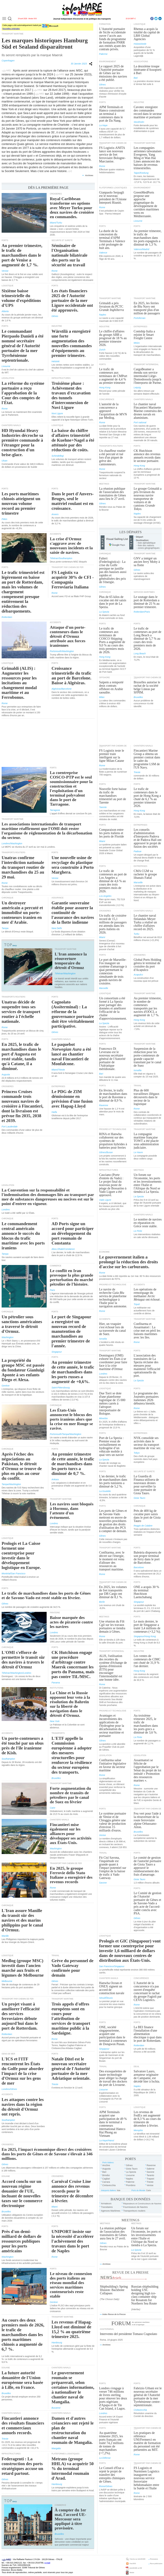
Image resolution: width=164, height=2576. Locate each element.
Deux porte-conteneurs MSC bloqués (68, 561)
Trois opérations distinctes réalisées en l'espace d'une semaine (147, 1532)
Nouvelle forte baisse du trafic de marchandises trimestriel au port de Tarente (112, 795)
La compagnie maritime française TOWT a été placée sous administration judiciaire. (146, 1140)
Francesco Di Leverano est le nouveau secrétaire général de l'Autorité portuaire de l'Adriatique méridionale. (112, 1059)
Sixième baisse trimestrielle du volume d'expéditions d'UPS (21, 298)
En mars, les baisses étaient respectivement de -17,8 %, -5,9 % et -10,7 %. (147, 179)
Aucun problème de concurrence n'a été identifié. (143, 703)
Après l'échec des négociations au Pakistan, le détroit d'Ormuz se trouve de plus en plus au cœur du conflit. (22, 1466)
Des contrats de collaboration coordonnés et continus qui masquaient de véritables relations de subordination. (147, 1118)
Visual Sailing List (117, 539)
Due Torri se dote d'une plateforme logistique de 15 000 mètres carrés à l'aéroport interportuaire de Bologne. (112, 1403)
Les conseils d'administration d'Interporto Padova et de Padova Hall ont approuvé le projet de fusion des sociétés (147, 838)
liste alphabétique (146, 543)
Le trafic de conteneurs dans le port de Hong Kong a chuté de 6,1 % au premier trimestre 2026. (147, 797)
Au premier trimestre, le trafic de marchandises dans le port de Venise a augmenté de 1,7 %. (22, 255)
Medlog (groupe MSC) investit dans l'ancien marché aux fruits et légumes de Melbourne (23, 1968)
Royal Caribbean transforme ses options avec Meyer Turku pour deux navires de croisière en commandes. (72, 207)
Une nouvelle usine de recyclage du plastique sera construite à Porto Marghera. (72, 865)
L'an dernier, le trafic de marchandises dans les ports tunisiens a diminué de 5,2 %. (113, 1481)
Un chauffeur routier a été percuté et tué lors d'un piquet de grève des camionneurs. (112, 457)
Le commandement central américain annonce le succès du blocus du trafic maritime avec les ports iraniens (23, 1235)
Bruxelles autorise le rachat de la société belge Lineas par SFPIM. (147, 687)
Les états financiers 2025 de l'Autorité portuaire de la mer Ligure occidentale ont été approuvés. (72, 300)
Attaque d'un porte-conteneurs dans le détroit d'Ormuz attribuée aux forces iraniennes (68, 636)
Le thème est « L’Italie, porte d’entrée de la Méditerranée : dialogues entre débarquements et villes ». (146, 1417)
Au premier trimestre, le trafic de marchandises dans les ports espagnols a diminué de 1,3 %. (147, 237)
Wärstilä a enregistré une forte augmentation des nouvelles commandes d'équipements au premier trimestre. (71, 343)
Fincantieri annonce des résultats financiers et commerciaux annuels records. (23, 2425)
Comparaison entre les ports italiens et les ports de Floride (111, 833)
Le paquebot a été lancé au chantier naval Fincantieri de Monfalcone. (71, 1054)
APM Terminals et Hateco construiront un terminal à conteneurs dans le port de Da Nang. (112, 113)
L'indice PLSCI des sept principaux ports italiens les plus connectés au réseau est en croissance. (71, 2308)
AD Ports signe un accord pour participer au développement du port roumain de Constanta (72, 1233)
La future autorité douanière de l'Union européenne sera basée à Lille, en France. (22, 2380)
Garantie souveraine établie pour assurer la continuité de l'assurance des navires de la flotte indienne (72, 913)
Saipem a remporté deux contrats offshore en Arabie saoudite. (111, 687)
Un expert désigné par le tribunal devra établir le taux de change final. (147, 857)
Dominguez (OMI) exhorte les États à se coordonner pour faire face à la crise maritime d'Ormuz (113, 1362)
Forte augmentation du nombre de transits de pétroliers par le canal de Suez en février (70, 1795)
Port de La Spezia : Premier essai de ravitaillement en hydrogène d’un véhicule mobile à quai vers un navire (111, 1446)
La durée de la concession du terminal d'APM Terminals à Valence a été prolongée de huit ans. (112, 239)
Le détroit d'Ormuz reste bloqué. (18, 931)
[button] (160, 18)
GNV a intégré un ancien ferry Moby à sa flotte (147, 562)
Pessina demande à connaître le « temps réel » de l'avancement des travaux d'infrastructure (22, 2485)
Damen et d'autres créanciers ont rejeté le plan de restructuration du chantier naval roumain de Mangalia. (72, 2430)
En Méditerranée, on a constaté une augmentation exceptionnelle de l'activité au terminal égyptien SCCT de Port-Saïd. (112, 666)
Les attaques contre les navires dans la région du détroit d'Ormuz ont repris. (23, 2106)
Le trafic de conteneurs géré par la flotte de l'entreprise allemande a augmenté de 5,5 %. (72, 2349)
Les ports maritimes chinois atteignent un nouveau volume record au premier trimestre (21, 503)
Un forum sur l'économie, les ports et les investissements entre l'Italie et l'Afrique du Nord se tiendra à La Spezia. (147, 1183)
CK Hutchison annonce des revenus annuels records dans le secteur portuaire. (147, 456)
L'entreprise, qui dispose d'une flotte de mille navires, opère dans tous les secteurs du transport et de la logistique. (23, 1392)
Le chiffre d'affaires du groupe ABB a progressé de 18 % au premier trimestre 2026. (113, 338)
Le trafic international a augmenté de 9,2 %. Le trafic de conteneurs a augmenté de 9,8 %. (22, 2359)
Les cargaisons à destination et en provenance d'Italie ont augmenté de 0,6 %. (71, 1486)
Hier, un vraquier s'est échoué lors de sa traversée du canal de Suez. (112, 1329)
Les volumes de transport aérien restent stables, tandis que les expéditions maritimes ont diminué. (71, 462)
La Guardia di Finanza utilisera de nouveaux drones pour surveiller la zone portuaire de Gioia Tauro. (146, 1484)
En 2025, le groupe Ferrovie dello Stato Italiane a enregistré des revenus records (71, 1875)
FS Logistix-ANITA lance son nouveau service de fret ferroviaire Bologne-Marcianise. (112, 154)
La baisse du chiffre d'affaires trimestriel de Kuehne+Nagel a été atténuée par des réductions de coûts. (72, 440)
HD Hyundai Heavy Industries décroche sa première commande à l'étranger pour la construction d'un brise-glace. (22, 442)
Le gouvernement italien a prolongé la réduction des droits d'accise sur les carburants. (128, 1262)
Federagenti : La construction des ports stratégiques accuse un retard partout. (22, 2466)
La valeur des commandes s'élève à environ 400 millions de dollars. (112, 703)
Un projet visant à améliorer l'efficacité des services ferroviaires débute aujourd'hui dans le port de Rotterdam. (21, 2016)
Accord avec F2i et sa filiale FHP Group (71, 596)
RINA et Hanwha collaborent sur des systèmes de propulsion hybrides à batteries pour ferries (113, 1140)
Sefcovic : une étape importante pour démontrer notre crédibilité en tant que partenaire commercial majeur (73, 2542)
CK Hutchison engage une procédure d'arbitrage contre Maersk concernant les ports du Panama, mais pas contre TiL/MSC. (72, 1664)
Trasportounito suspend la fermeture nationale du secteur (112, 475)
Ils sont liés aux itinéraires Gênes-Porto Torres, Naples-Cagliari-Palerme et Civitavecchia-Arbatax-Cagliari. (71, 2045)
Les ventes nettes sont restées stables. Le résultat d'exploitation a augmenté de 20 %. (72, 367)
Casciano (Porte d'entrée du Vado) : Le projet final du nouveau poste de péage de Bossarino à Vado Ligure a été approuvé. (112, 1185)
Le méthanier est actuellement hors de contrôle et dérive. (144, 1310)
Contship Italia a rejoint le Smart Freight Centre (144, 334)
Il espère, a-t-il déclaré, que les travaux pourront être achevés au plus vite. (112, 1206)
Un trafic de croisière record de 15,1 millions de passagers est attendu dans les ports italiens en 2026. (113, 924)
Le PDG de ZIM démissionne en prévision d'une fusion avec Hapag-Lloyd (72, 1099)
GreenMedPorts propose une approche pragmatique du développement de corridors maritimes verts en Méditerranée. (146, 204)
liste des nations (146, 545)
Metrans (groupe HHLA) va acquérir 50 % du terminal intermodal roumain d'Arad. (72, 2468)
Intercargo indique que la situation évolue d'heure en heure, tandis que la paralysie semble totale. (70, 1529)
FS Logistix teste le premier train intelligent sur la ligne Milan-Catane (111, 755)
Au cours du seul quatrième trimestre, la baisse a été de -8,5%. (113, 1497)
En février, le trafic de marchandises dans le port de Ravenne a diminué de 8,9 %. (113, 1095)
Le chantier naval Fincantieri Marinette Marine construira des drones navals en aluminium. (148, 410)
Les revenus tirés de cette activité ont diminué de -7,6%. (146, 1026)
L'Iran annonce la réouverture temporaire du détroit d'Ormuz (71, 961)
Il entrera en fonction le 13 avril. (67, 2087)
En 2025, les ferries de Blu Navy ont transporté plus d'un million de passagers (147, 308)
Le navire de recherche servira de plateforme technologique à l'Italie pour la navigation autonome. (113, 1298)
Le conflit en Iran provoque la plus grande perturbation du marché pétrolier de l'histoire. (71, 1277)
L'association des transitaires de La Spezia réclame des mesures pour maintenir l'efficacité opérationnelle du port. (147, 1365)
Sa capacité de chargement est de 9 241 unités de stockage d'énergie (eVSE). (147, 520)
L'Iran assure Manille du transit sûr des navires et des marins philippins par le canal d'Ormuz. (22, 1920)
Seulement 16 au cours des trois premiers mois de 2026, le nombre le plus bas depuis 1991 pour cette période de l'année (71, 1639)
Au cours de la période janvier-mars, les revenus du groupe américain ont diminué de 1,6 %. (22, 317)
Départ (139, 537)
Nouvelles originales (11, 29)
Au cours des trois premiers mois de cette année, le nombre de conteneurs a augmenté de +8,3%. (22, 525)
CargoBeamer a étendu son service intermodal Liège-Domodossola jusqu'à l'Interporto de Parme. (148, 375)
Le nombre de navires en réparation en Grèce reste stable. (148, 1223)
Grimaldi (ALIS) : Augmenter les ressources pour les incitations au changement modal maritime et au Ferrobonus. (19, 683)
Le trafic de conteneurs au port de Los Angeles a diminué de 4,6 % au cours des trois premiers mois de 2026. (113, 881)
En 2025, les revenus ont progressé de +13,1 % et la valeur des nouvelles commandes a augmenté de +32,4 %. (21, 2445)
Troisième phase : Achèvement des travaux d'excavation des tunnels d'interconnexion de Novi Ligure (71, 395)
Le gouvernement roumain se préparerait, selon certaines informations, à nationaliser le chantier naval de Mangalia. (72, 2387)
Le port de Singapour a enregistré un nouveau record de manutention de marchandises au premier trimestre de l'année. (71, 1331)
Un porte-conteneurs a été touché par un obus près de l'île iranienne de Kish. (23, 1745)
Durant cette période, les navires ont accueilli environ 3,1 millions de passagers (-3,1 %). (72, 2213)
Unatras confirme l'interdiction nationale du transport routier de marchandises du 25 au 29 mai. (23, 867)
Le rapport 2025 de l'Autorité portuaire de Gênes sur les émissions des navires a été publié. (113, 73)
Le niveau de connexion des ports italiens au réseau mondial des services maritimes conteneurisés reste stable (71, 2285)
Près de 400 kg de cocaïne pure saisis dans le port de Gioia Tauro (147, 1516)
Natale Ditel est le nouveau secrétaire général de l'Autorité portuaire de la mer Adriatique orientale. (70, 2069)
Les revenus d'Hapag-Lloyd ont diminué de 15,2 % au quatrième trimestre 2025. (71, 2329)
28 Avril (53, 90)
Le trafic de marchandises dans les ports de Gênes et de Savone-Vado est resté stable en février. (46, 1595)
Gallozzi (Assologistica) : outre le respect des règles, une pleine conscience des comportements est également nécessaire (72, 277)
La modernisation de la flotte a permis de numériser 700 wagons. (113, 772)
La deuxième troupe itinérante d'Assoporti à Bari (147, 69)
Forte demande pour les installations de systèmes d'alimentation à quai (146, 128)
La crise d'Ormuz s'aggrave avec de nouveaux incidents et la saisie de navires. (71, 546)
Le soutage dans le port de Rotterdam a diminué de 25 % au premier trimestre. (146, 602)
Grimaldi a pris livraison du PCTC (111, 306)
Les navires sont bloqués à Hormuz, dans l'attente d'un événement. (71, 1511)
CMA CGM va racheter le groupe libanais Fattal (145, 874)
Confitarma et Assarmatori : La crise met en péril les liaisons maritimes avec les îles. (147, 1330)
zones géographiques (148, 548)
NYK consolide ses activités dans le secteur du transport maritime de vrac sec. (147, 1443)
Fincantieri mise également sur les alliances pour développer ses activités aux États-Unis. (70, 1833)
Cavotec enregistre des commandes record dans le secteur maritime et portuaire (148, 112)
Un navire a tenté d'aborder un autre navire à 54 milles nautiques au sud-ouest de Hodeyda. (71, 1440)
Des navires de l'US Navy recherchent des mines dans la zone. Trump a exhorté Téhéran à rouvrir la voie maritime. (23, 1490)
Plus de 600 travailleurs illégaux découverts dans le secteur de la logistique (146, 1097)
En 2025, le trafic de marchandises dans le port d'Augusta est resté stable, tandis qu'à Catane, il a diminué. (21, 1056)
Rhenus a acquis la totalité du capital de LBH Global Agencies (147, 34)
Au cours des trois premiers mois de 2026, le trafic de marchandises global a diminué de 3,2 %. (72, 520)
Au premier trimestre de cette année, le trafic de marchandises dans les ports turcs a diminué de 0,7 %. (72, 1464)
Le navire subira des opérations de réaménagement (144, 576)
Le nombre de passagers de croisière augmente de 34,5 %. (31, 1607)
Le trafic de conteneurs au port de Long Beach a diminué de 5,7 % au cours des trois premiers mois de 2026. (147, 638)
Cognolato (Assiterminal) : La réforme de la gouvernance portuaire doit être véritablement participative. (72, 1014)
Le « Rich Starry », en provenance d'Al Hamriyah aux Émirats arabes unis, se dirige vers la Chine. (21, 1343)
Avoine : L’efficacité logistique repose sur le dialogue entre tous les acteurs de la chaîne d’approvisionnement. (110, 1032)
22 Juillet (55, 93)
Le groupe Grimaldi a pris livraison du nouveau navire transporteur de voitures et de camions (147, 499)
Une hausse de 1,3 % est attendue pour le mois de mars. (111, 1111)
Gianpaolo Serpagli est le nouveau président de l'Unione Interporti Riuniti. (113, 197)
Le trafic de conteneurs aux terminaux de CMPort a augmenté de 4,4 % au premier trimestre (113, 375)
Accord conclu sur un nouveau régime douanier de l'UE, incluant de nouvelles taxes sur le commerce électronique (22, 2193)
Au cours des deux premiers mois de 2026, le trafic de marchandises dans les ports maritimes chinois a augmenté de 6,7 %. (23, 2335)
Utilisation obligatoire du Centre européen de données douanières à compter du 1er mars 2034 (22, 2218)
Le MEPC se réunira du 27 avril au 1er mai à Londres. (28, 847)
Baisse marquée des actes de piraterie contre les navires (71, 1622)
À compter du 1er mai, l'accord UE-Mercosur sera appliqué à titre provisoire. (70, 2519)
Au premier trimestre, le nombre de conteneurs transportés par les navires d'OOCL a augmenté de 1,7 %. (147, 1006)
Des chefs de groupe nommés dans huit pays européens (145, 1459)
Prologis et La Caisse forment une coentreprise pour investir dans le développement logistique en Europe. (21, 1555)
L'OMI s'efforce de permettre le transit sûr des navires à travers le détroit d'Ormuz (23, 1659)
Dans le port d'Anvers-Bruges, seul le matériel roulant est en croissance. (72, 501)
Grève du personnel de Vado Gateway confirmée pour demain (72, 1968)
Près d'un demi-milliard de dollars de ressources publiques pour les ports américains (21, 2241)
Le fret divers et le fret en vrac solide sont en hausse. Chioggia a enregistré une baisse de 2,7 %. (22, 277)
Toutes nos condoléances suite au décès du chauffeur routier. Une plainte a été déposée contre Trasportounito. (22, 889)
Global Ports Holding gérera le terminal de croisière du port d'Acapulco (147, 965)
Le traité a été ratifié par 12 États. (18, 1213)
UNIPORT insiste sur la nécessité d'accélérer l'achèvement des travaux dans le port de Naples (72, 2241)
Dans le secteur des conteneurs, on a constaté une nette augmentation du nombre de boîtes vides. (70, 695)
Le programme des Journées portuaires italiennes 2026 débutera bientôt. (146, 1398)
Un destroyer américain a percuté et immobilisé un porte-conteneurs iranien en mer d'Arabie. (22, 913)
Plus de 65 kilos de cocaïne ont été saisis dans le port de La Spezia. (112, 602)
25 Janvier (76, 74)
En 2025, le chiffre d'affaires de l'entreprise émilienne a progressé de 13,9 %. (113, 1424)
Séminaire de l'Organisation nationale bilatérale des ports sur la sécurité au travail (69, 255)
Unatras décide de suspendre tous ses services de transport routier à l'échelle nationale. (21, 1012)
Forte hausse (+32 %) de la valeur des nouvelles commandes (112, 356)
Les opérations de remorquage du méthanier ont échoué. (147, 1294)
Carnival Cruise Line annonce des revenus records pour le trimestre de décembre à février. (72, 2191)
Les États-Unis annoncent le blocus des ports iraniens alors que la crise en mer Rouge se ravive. (71, 1419)
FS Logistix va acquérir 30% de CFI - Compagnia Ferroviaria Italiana (72, 579)
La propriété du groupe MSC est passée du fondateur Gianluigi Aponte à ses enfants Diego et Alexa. (23, 1370)
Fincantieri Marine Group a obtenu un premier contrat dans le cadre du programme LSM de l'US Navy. (147, 759)
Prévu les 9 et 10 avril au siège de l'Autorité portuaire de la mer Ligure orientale (147, 1203)
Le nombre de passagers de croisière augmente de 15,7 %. (148, 255)
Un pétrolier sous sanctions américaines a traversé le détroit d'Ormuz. (22, 1324)
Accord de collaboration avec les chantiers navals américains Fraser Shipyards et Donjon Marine (71, 1855)
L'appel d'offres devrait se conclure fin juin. (71, 813)
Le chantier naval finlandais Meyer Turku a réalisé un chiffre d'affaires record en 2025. (145, 922)
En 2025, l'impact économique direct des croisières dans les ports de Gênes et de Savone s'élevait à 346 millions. (47, 2154)
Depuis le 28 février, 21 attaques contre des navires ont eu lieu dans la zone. (113, 1380)
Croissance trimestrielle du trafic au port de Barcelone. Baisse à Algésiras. (71, 675)
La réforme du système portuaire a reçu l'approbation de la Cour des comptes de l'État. (23, 393)
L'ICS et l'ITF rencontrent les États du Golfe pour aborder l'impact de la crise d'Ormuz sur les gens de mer (23, 2071)
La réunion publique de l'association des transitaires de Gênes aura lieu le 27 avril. (112, 493)
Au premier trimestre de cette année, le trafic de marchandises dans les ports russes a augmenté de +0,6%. (72, 1372)
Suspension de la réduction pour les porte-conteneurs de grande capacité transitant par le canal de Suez (147, 1057)
